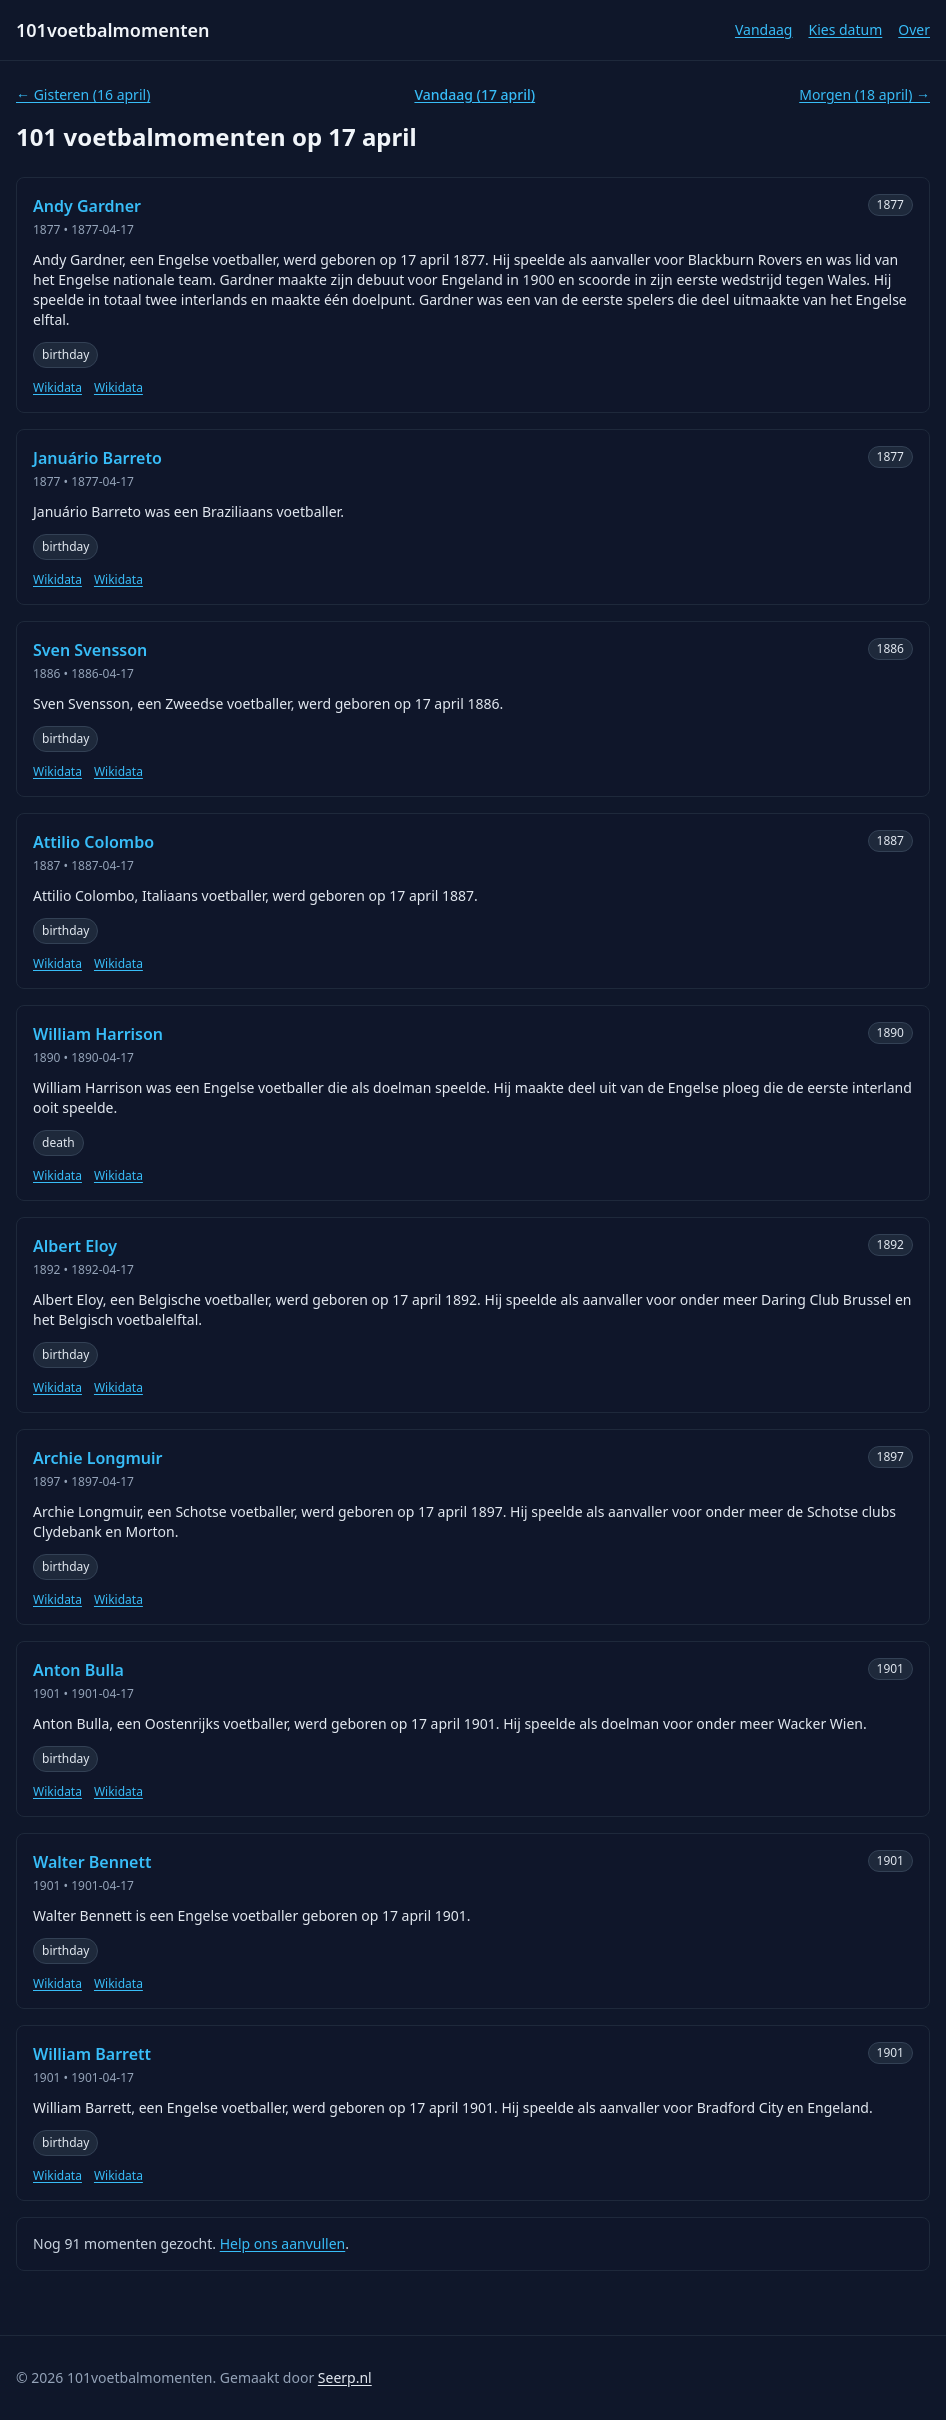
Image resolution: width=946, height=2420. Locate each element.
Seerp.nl (345, 2377)
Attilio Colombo (93, 842)
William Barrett (92, 2054)
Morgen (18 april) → (864, 94)
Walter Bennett (92, 1862)
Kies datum (845, 29)
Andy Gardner (87, 206)
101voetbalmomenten (113, 30)
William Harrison (98, 1034)
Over (914, 29)
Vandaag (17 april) (474, 94)
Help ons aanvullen (283, 2243)
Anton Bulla (78, 1670)
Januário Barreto (97, 458)
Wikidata (57, 388)
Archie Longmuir (98, 1458)
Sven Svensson (90, 650)
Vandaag (764, 29)
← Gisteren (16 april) (83, 94)
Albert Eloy (75, 1246)
